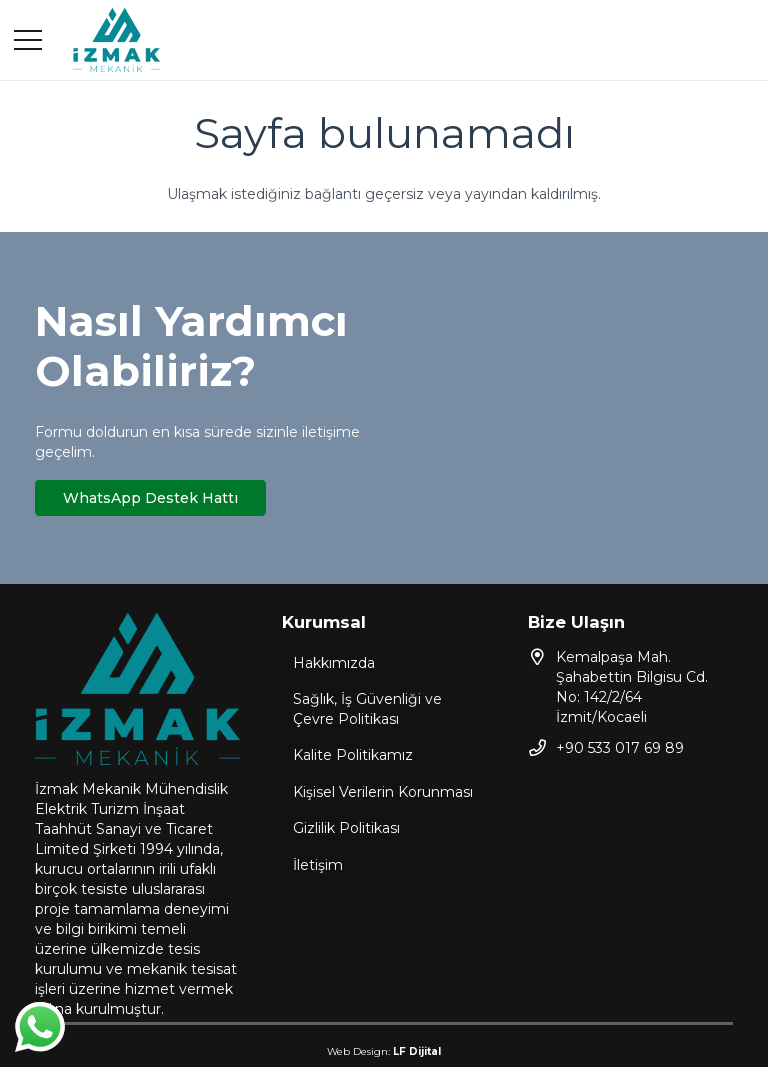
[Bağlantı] (116, 40)
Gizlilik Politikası (346, 828)
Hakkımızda (334, 663)
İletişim (318, 865)
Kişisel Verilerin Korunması (383, 792)
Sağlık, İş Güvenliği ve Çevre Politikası (367, 709)
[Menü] (28, 40)
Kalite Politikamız (353, 755)
